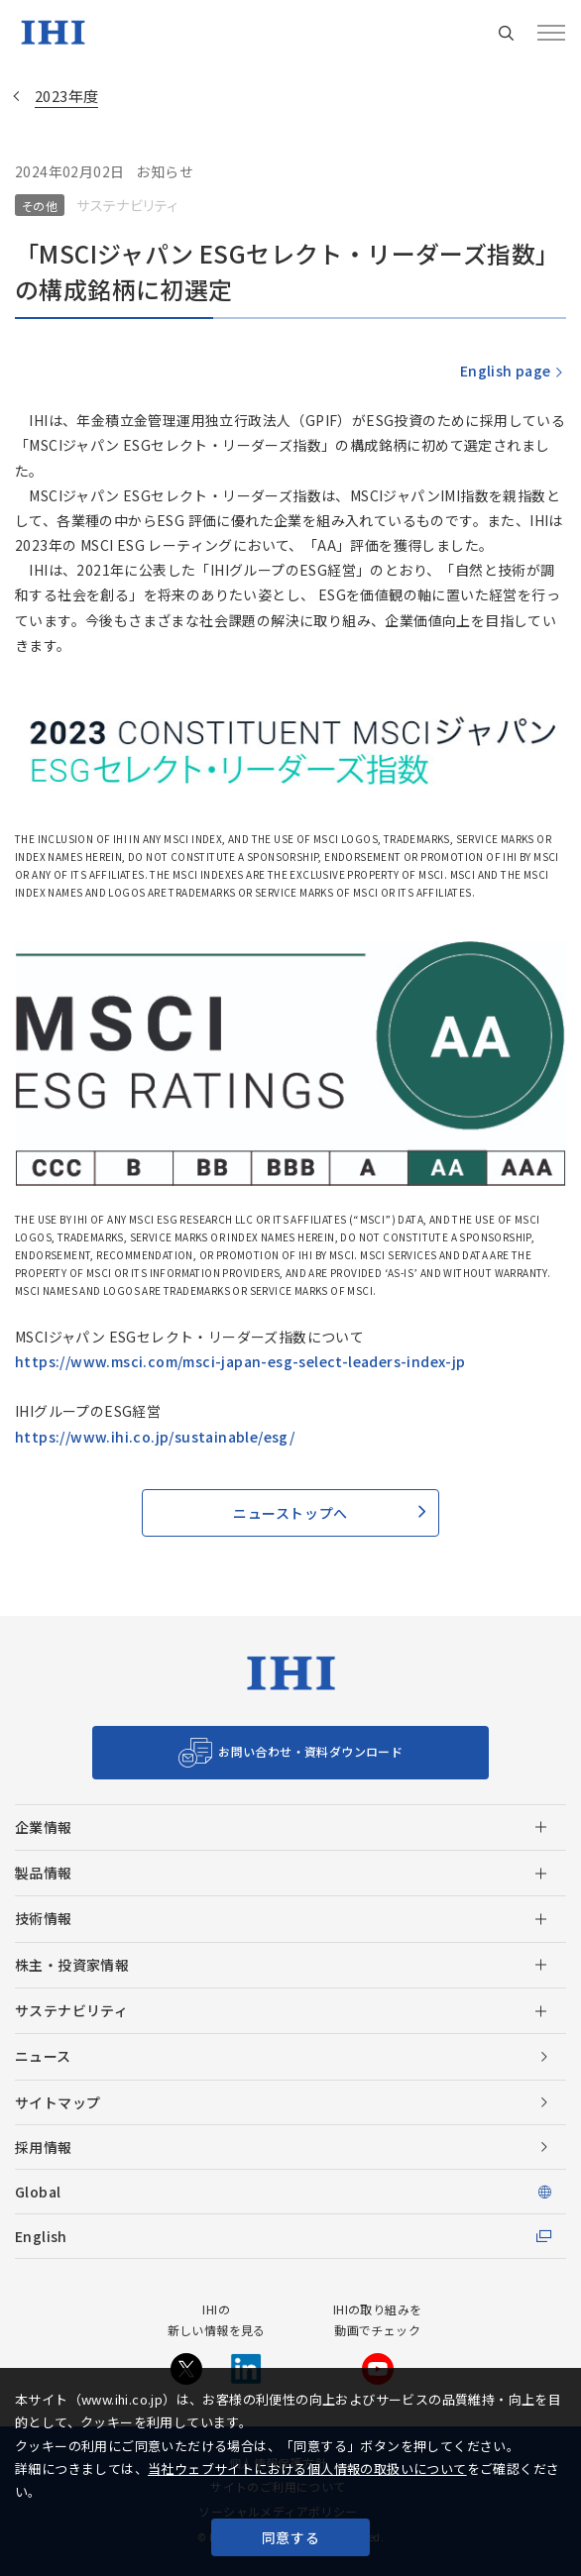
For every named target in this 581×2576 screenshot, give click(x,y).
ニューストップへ (290, 1513)
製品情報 (43, 1872)
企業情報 (43, 1827)
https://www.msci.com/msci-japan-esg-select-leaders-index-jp (240, 1361)
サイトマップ (57, 2102)
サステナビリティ (71, 2010)
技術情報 (43, 1918)
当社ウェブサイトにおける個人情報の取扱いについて (307, 2468)
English (41, 2236)
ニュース (43, 2056)
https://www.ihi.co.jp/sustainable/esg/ (154, 1437)
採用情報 (43, 2147)
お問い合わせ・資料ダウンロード (310, 1751)
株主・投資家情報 (72, 1965)
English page (504, 370)
